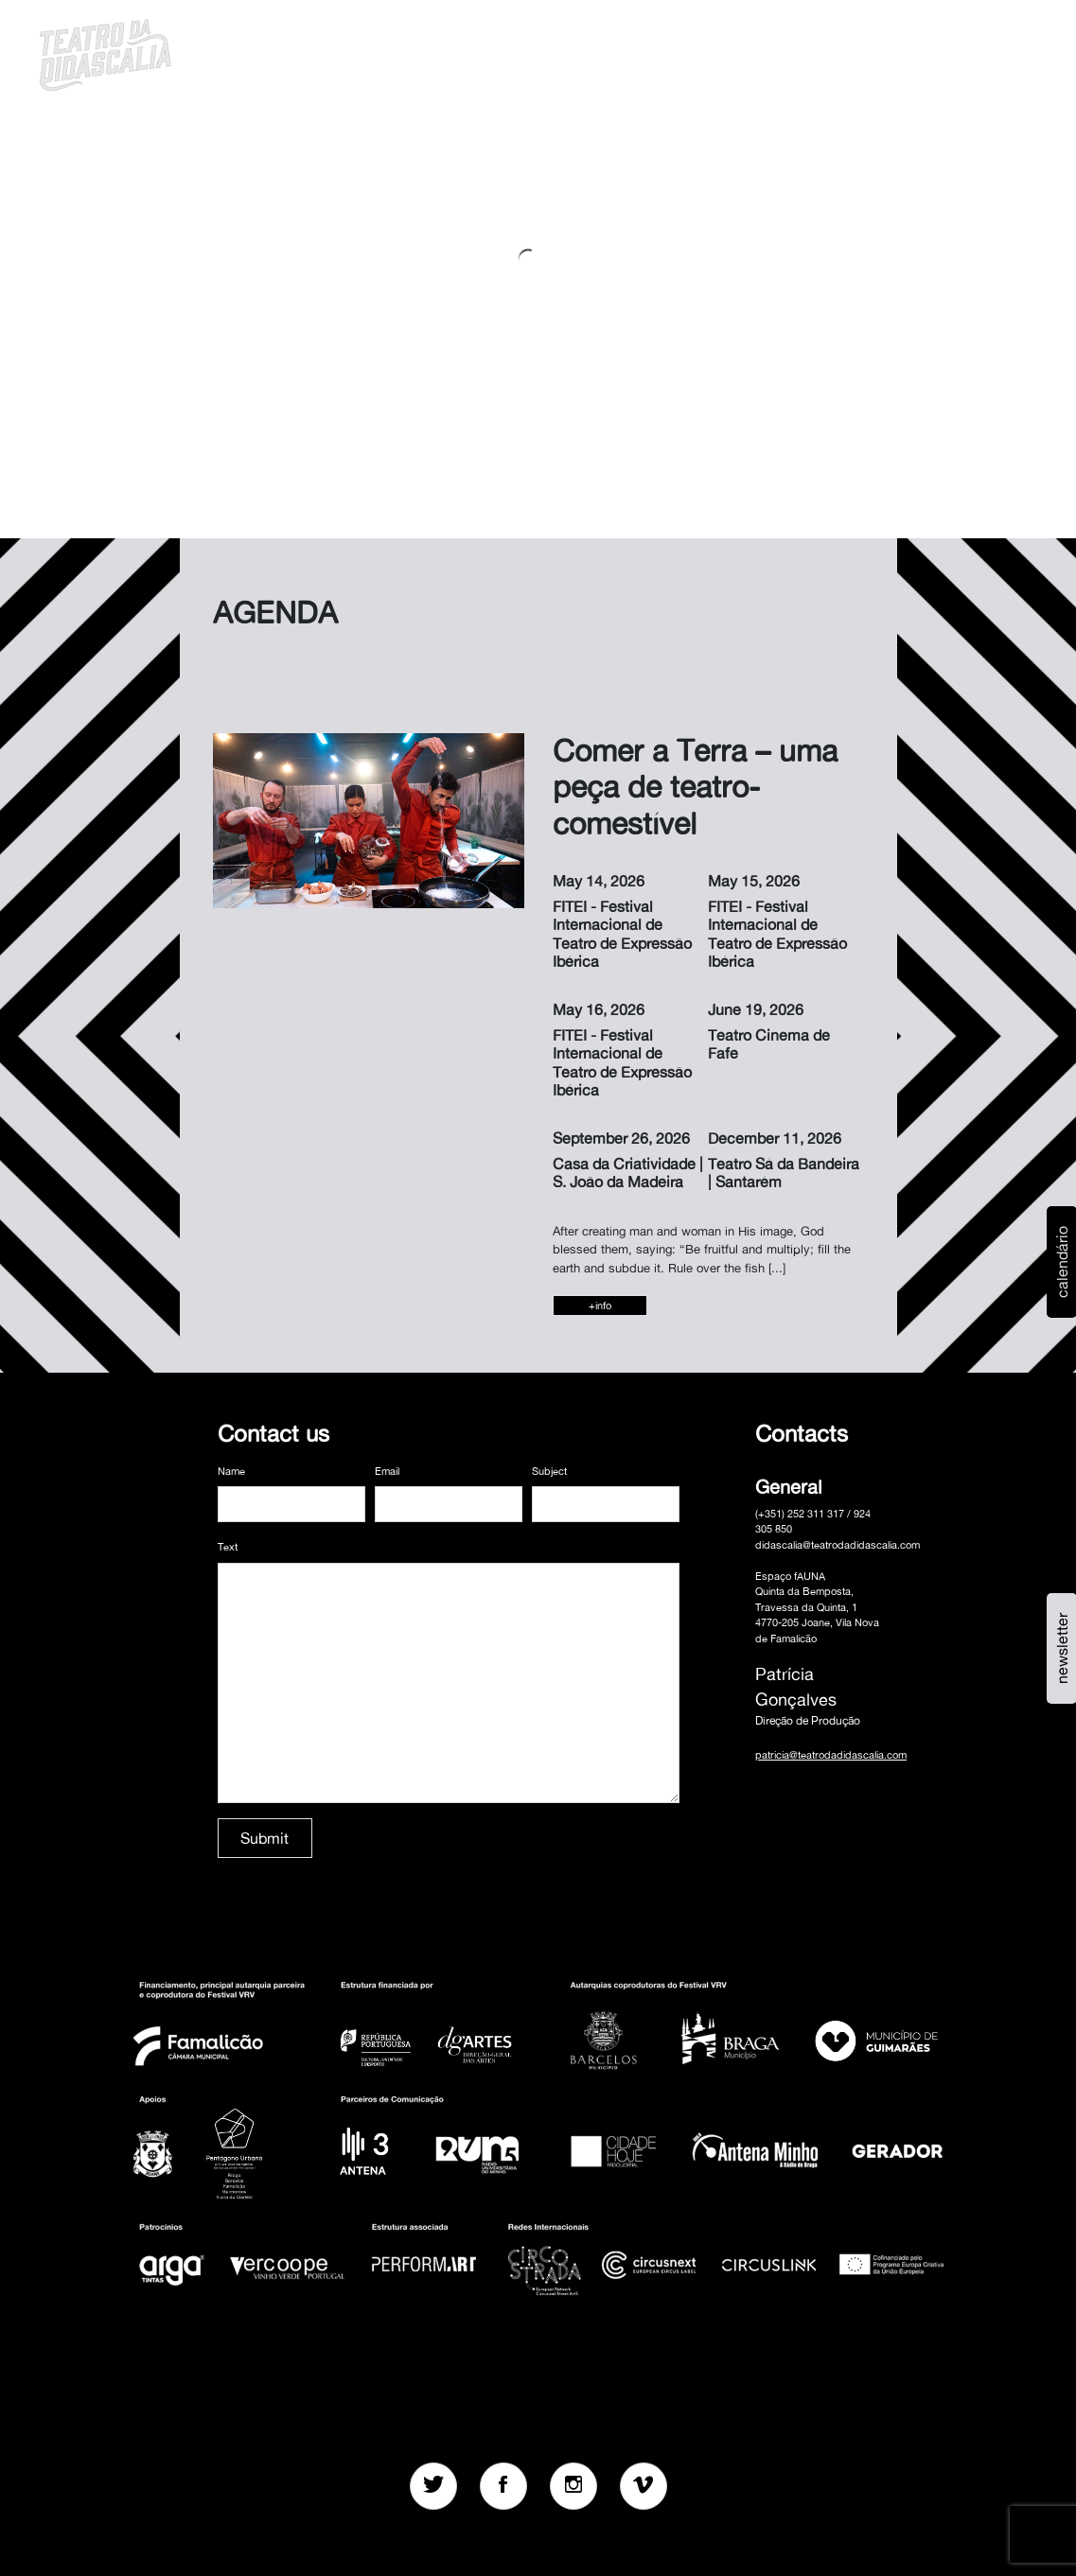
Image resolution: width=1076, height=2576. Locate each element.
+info (600, 1305)
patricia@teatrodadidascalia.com (831, 1755)
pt (910, 52)
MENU (983, 52)
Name (231, 1471)
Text (228, 1546)
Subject (549, 1471)
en (935, 52)
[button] (886, 52)
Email (387, 1471)
